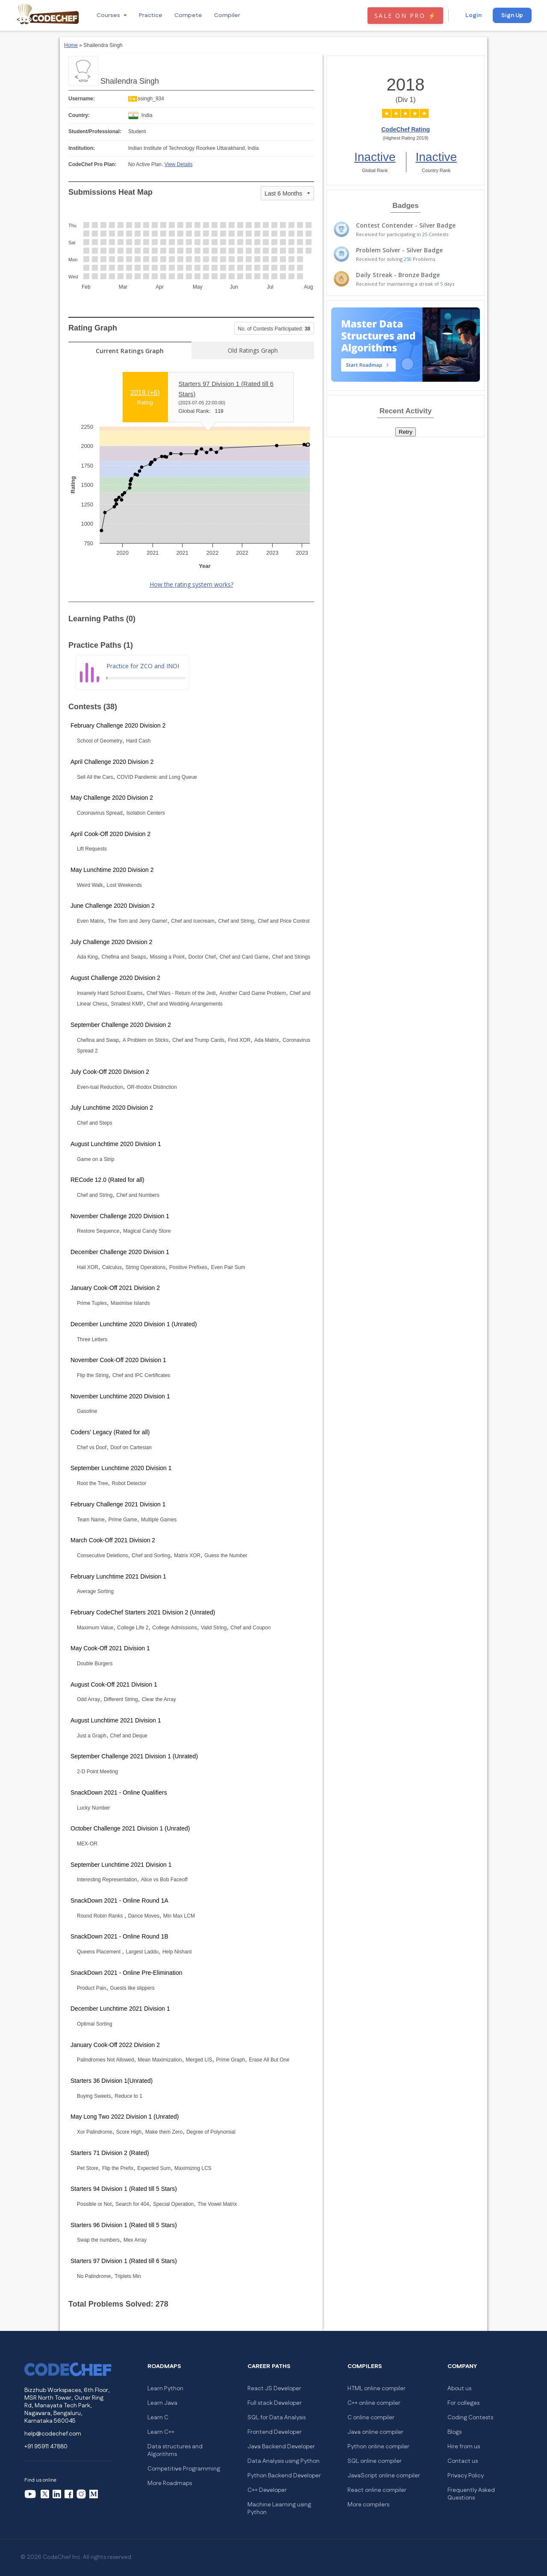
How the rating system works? (191, 584)
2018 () (145, 392)
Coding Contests (470, 2417)
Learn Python (165, 2388)
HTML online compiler (376, 2388)
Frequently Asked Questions (471, 2494)
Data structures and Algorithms (175, 2450)
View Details (179, 164)
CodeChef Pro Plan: (92, 164)
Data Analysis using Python (283, 2461)
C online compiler (370, 2417)
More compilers (368, 2504)
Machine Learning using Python (279, 2508)
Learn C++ (160, 2432)
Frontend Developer (274, 2432)
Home (71, 45)
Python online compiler (378, 2446)
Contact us (462, 2461)
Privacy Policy (465, 2475)
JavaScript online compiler (383, 2475)
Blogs (454, 2432)
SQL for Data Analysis (276, 2417)
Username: (81, 99)
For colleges (463, 2403)
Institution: (81, 148)
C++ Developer (267, 2490)
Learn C (157, 2417)
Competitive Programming (183, 2469)
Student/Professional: (94, 132)
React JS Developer (274, 2388)
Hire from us (463, 2446)
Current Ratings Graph (130, 351)
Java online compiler (375, 2432)
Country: (79, 115)
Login (473, 15)
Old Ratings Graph (253, 350)
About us (459, 2388)
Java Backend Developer (281, 2446)
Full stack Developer (274, 2403)
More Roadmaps (169, 2483)
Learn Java (162, 2403)
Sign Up (512, 15)
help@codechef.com (52, 2434)
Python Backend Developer (284, 2475)
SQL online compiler (374, 2461)
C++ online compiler (373, 2403)
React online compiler (376, 2490)
